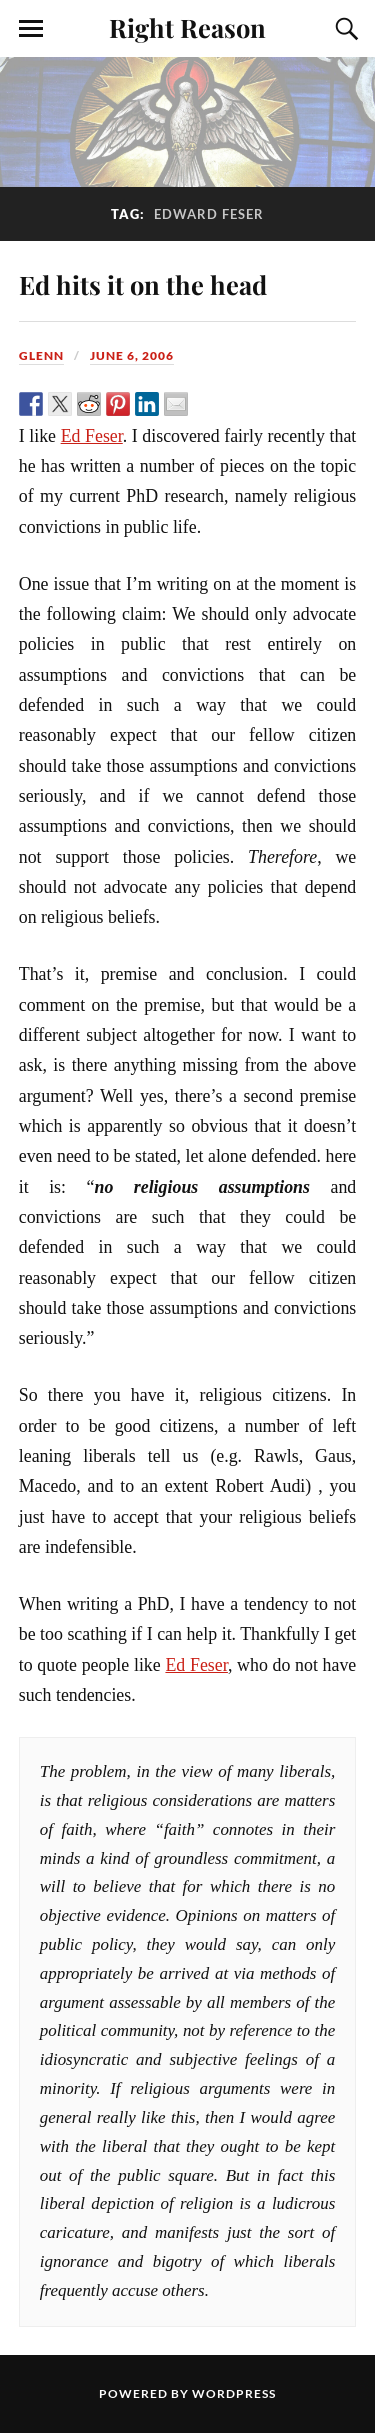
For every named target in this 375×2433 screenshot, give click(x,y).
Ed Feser (92, 436)
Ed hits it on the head (143, 284)
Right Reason (187, 27)
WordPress (234, 2393)
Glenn (41, 355)
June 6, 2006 (132, 355)
